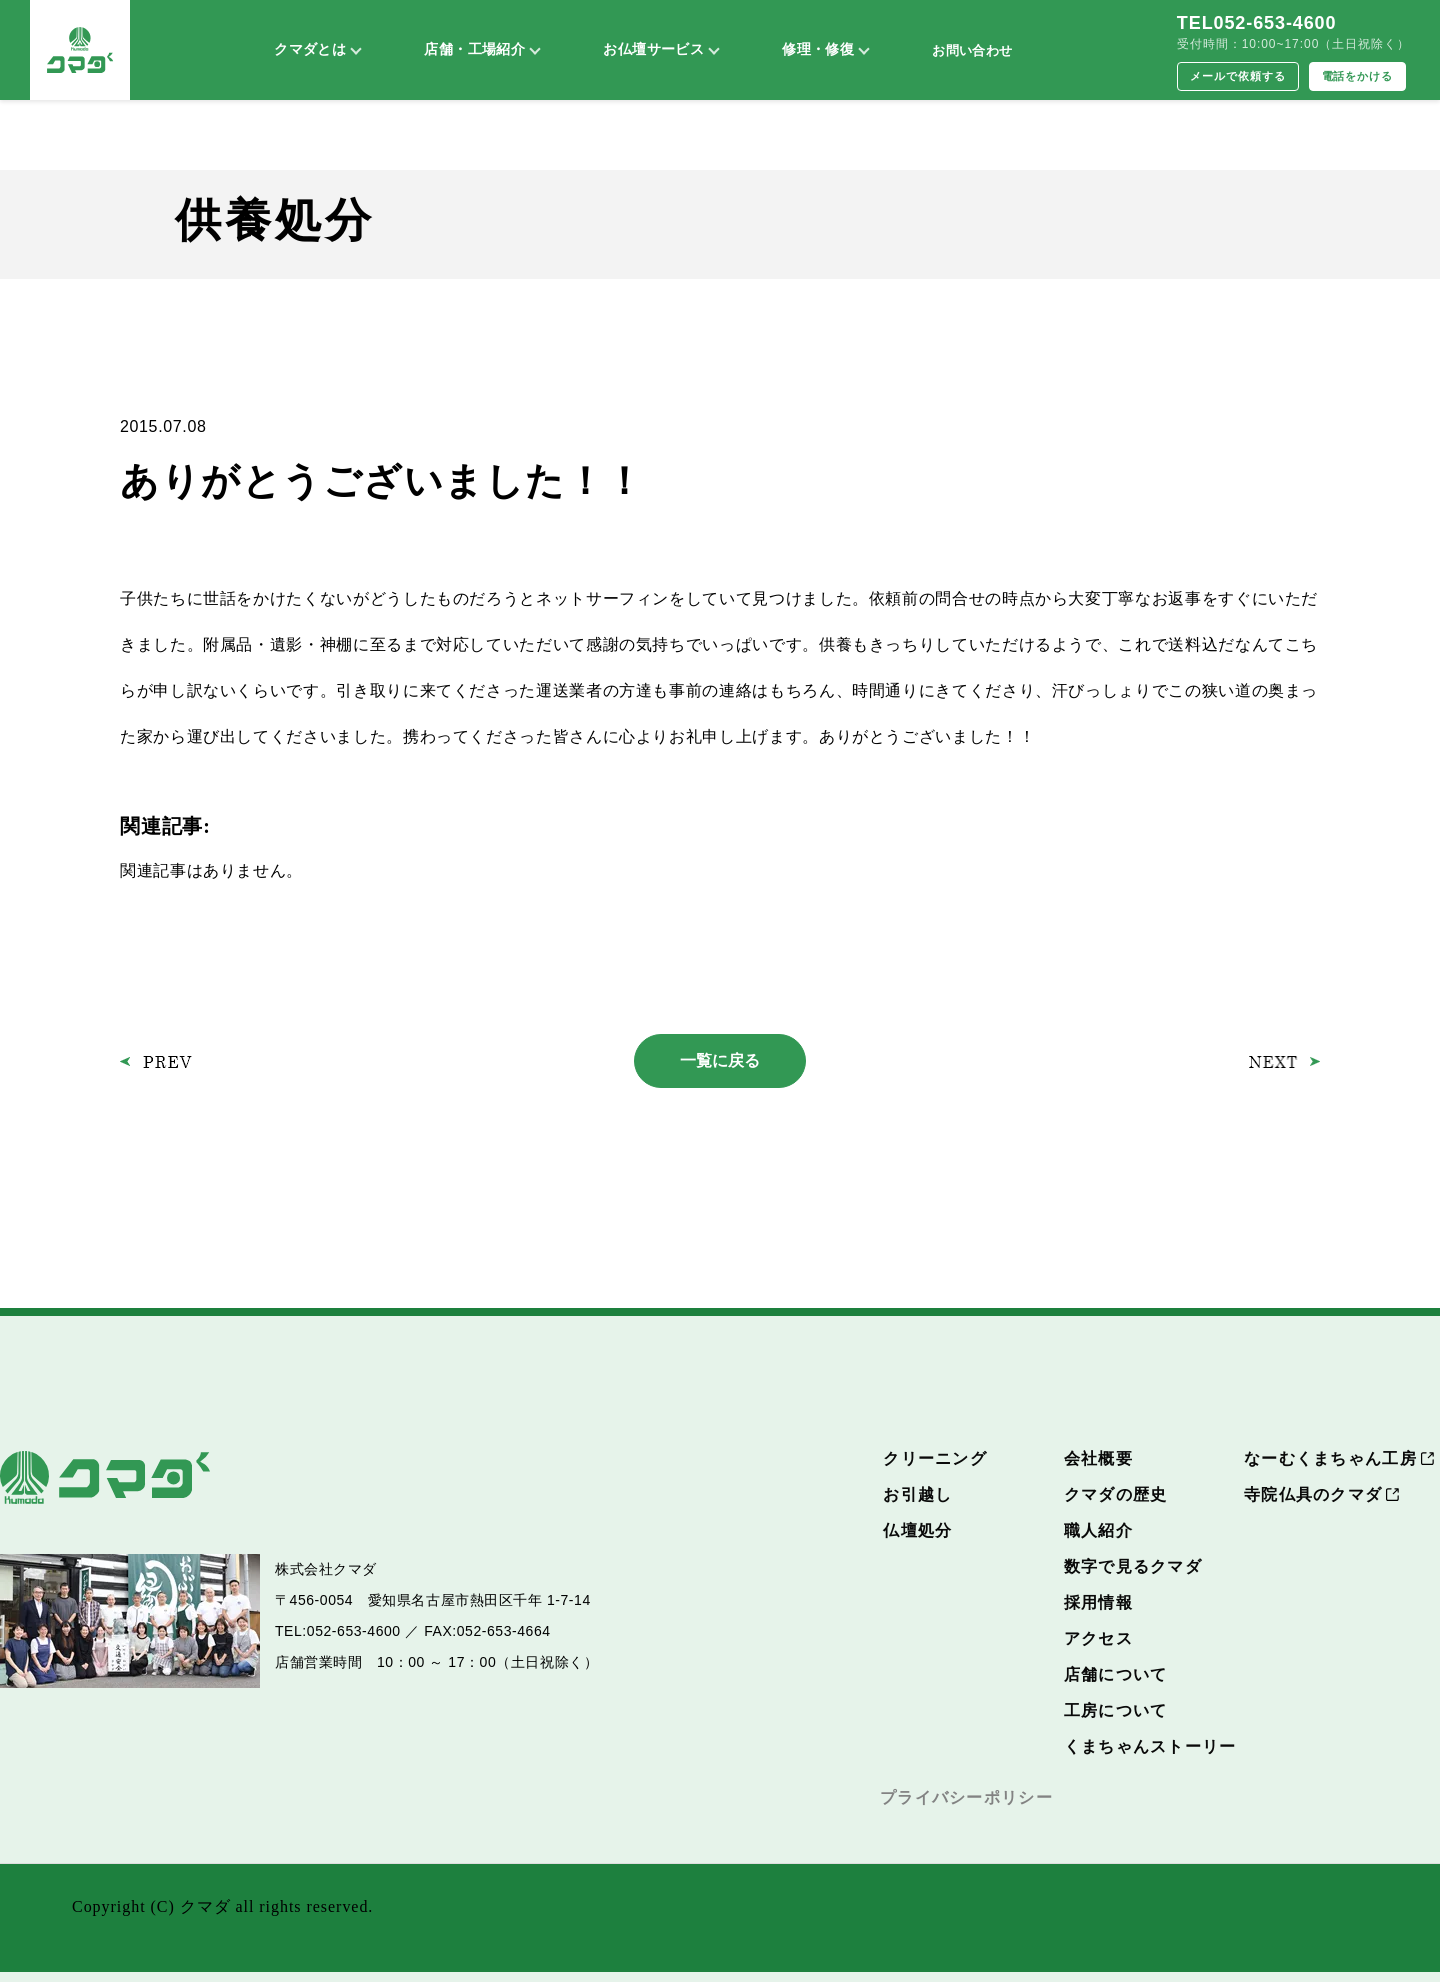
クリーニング (935, 1458)
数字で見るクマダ (1133, 1566)
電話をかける (1358, 76)
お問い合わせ (972, 50)
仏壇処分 (917, 1530)
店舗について (1116, 1674)
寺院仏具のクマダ (1313, 1494)
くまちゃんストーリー (1150, 1746)
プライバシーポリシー (966, 1797)
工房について (1116, 1710)
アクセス (1098, 1638)
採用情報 (1098, 1602)
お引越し (917, 1494)
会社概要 (1098, 1458)
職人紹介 (1098, 1530)
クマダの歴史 (1116, 1494)
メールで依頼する (1238, 76)
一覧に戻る (720, 1060)
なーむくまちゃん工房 (1330, 1458)
